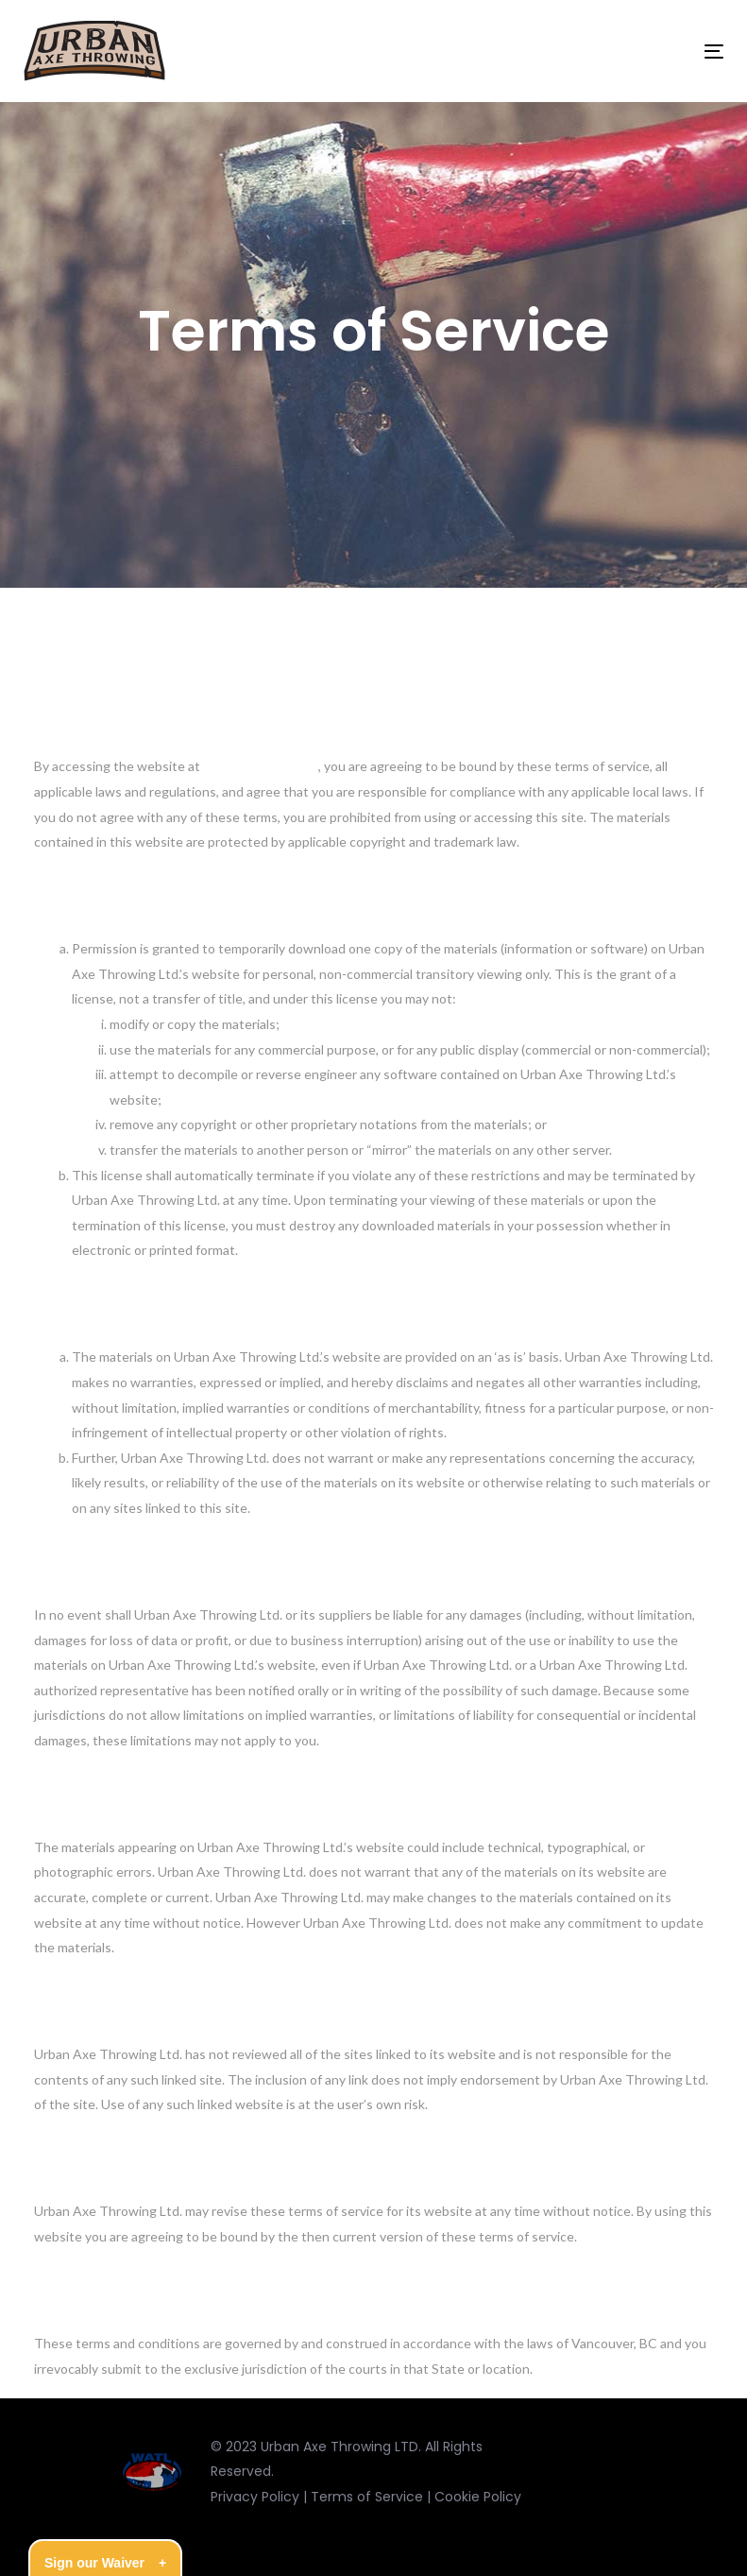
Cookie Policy (477, 2496)
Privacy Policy (255, 2496)
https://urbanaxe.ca (260, 766)
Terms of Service (367, 2496)
